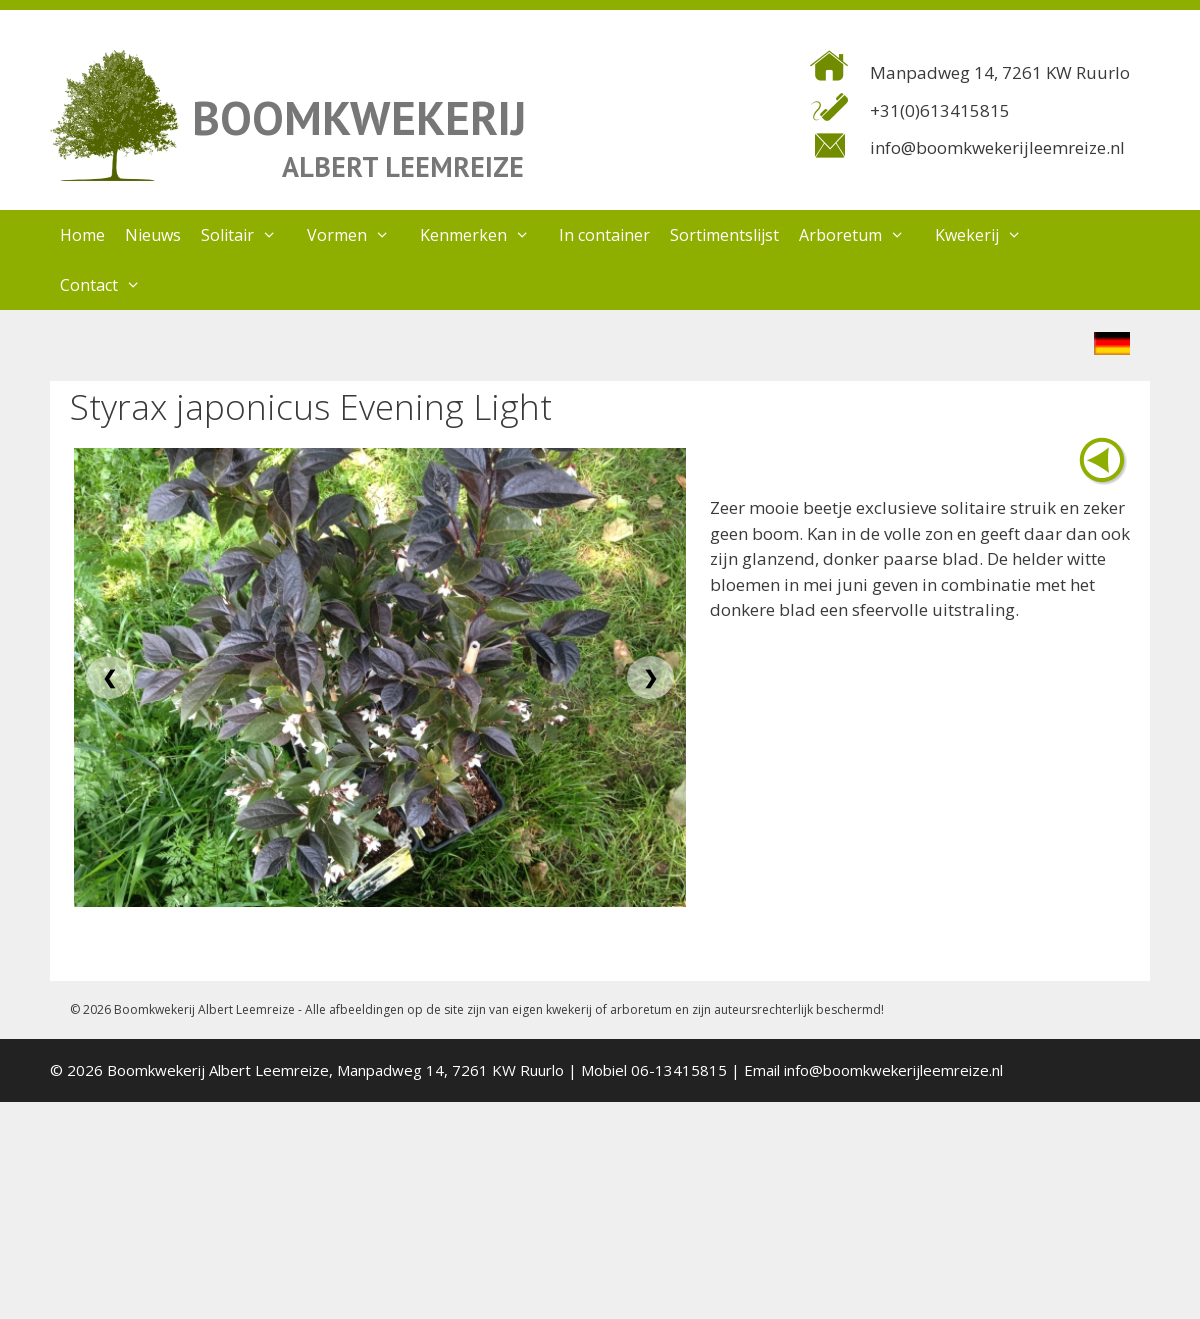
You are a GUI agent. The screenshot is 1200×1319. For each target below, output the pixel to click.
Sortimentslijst (724, 235)
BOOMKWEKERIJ (359, 117)
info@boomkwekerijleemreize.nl (997, 147)
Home (82, 235)
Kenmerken (485, 235)
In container (604, 235)
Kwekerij (988, 235)
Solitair (249, 235)
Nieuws (153, 235)
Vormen (358, 235)
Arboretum (862, 235)
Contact (110, 285)
